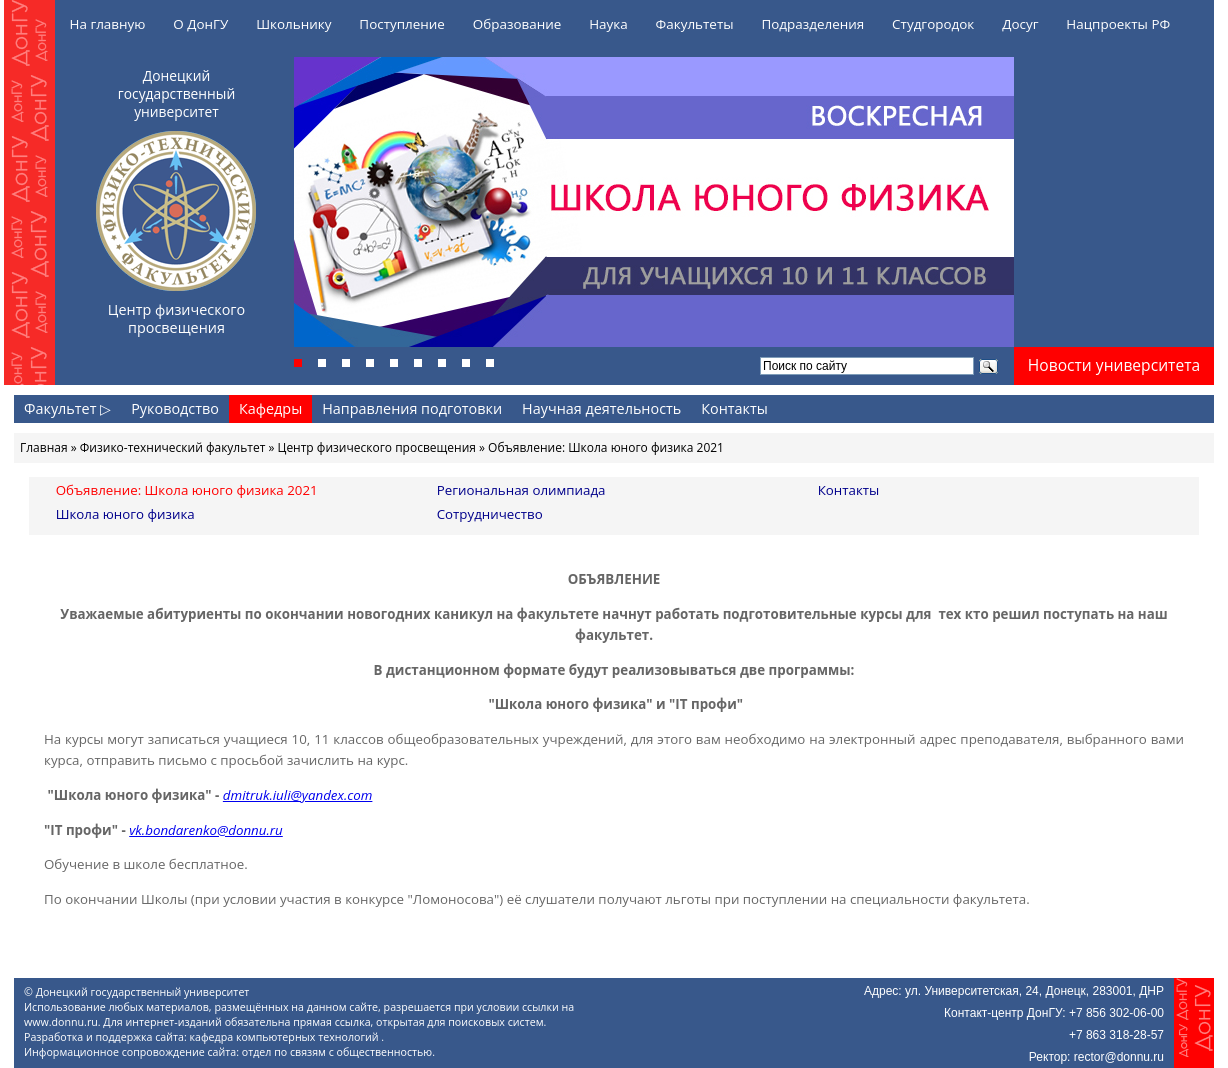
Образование (517, 24)
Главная (44, 447)
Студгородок (933, 24)
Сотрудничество (490, 514)
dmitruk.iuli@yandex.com (298, 795)
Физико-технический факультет (173, 447)
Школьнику (293, 24)
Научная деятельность (601, 408)
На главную (108, 24)
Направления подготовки (412, 408)
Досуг (1020, 24)
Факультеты (695, 24)
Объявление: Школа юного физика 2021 (187, 490)
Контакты (734, 408)
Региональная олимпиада (521, 490)
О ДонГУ (200, 24)
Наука (608, 24)
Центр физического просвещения (377, 447)
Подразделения (812, 24)
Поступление (402, 24)
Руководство (175, 408)
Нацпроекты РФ (1118, 24)
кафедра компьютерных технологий (286, 1037)
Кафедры (270, 408)
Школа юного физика (125, 514)
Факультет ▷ (67, 408)
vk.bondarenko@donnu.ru (206, 830)
